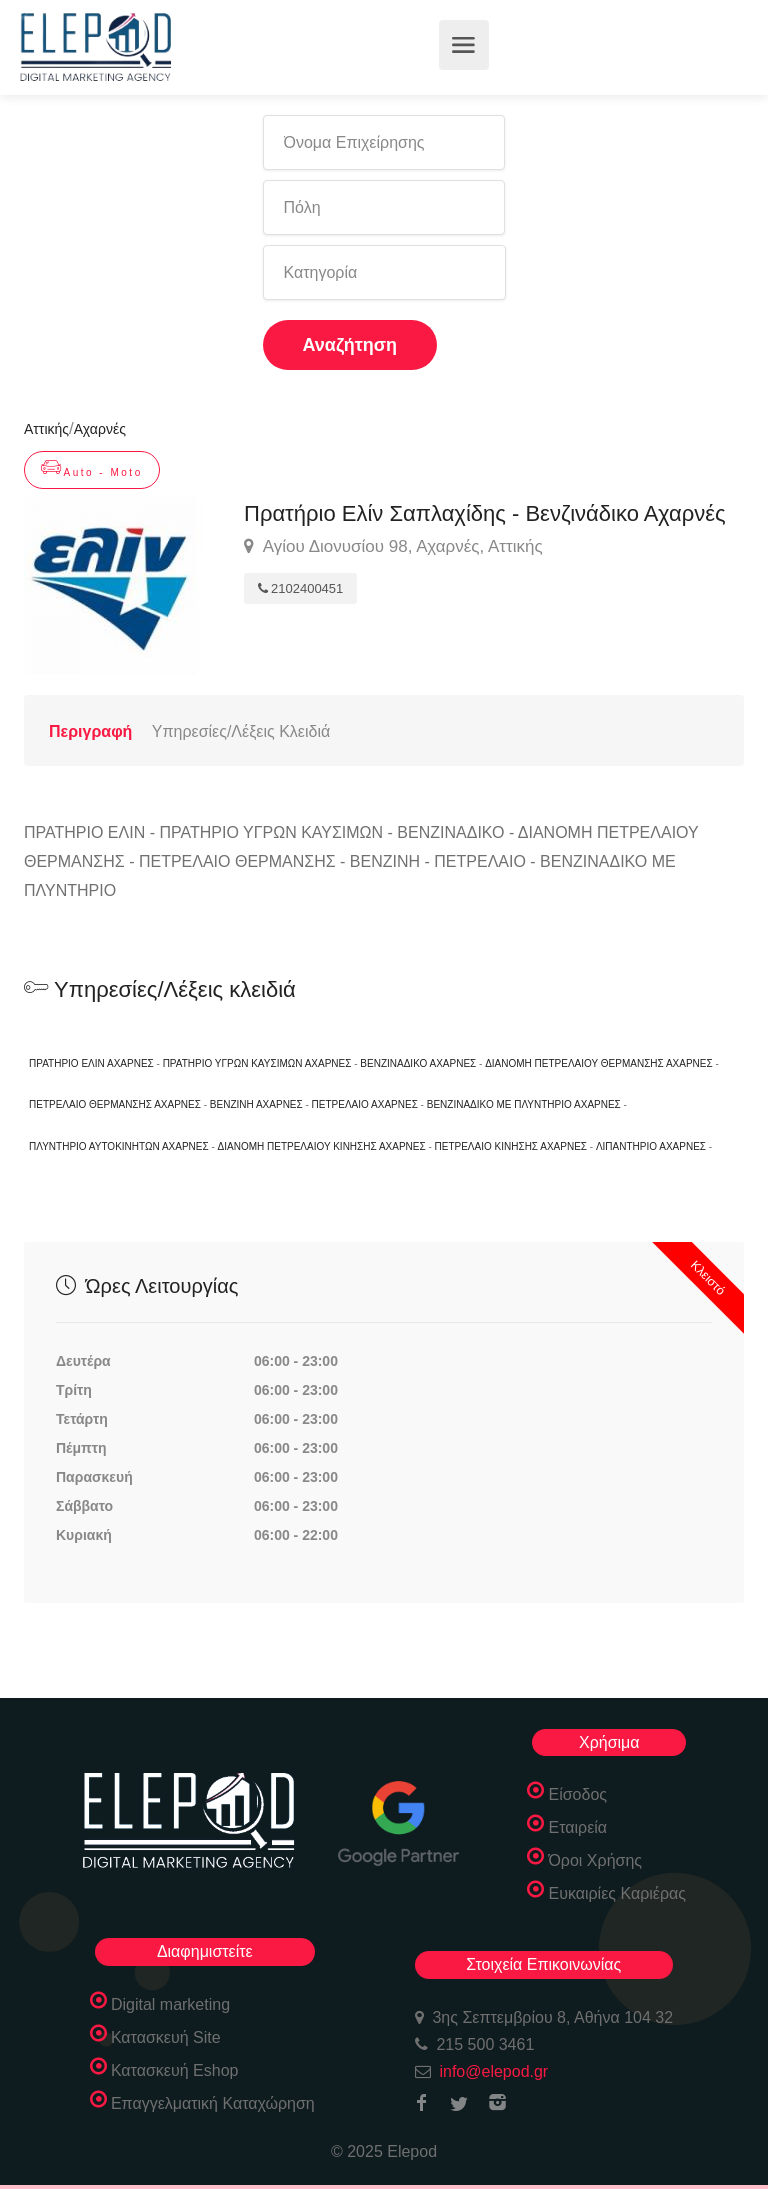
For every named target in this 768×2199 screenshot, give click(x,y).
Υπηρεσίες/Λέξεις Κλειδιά (241, 731)
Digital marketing (170, 2004)
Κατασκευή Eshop (175, 2070)
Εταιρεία (577, 1827)
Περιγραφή (90, 731)
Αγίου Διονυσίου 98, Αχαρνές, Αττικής (393, 547)
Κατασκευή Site (166, 2037)
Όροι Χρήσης (595, 1860)
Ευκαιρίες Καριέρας (617, 1893)
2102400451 (300, 588)
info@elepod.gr (493, 2071)
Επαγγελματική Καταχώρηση (213, 2103)
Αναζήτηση (350, 345)
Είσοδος (577, 1794)
